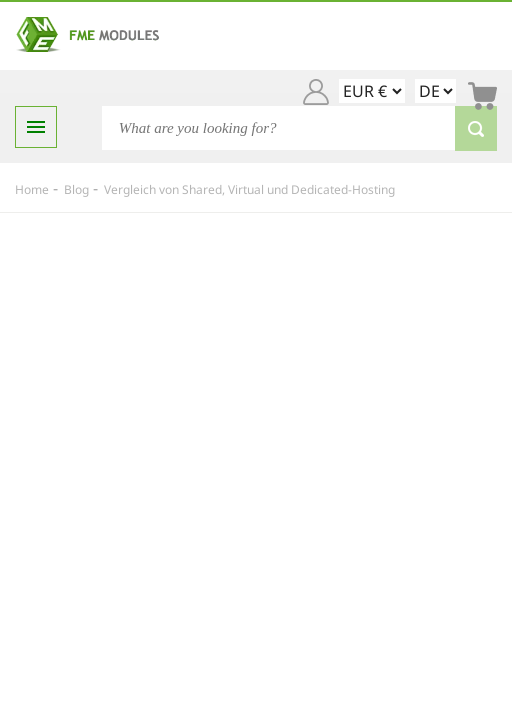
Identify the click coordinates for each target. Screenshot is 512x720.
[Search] (299, 128)
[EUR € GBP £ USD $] (372, 91)
